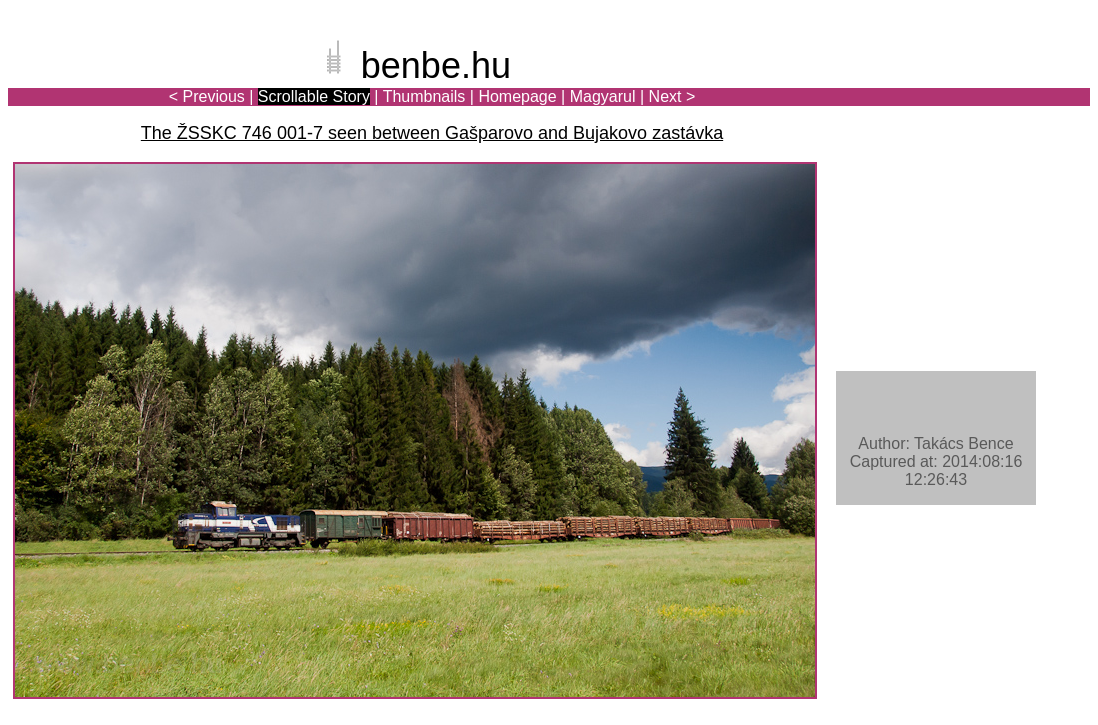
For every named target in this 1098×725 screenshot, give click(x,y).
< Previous (207, 96)
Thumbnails (424, 96)
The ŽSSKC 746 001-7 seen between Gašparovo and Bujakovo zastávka (432, 133)
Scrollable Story (314, 96)
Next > (672, 96)
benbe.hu (436, 65)
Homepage (517, 96)
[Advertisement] (973, 84)
